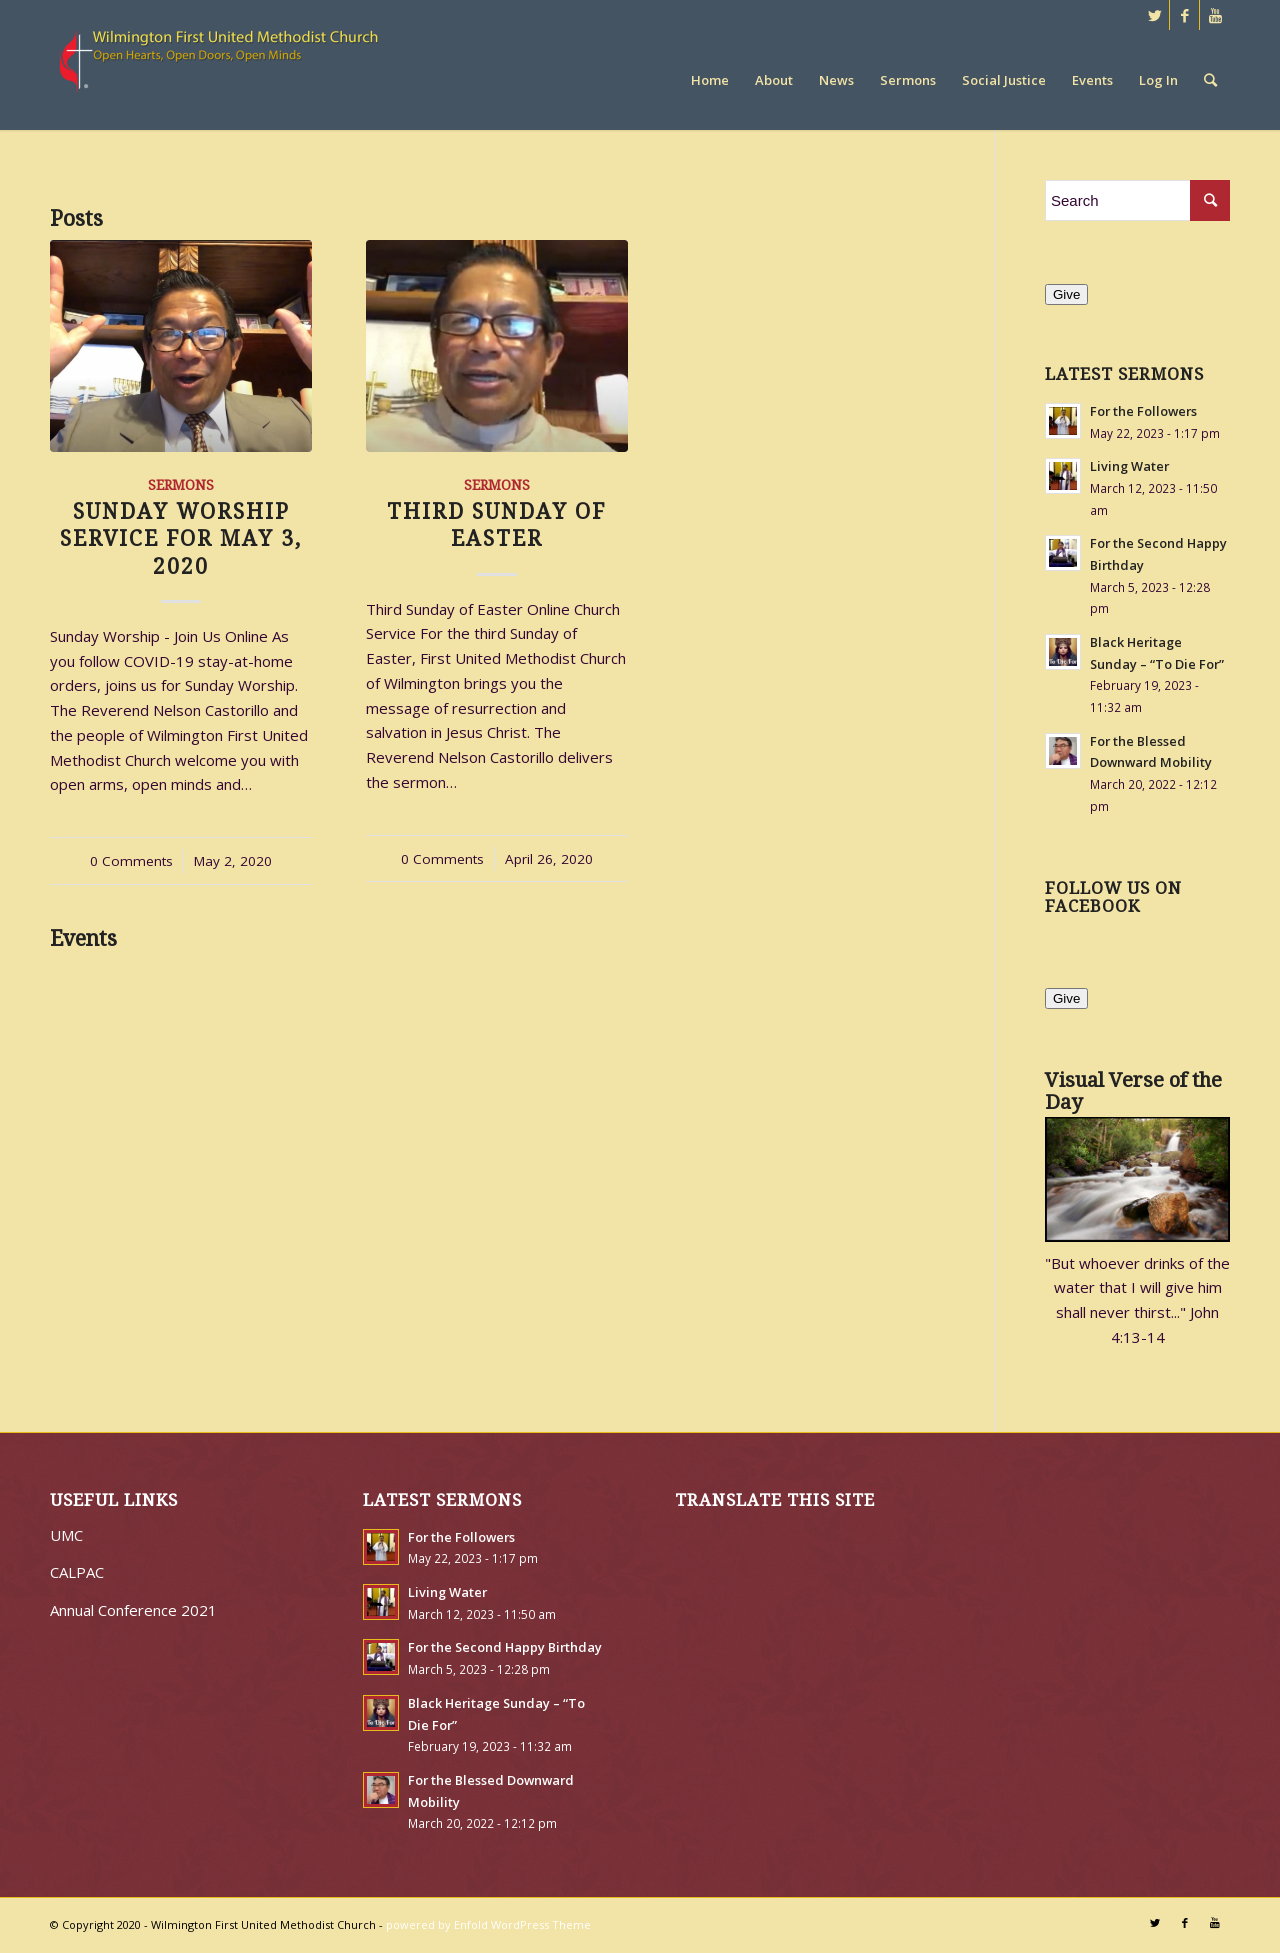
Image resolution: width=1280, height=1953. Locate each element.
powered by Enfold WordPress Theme (488, 1924)
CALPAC (77, 1572)
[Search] (1210, 80)
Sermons (181, 485)
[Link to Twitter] (1154, 15)
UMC (66, 1535)
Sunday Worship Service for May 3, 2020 (181, 539)
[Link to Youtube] (1215, 15)
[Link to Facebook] (1184, 15)
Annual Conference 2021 (133, 1610)
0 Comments (131, 861)
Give (1066, 294)
